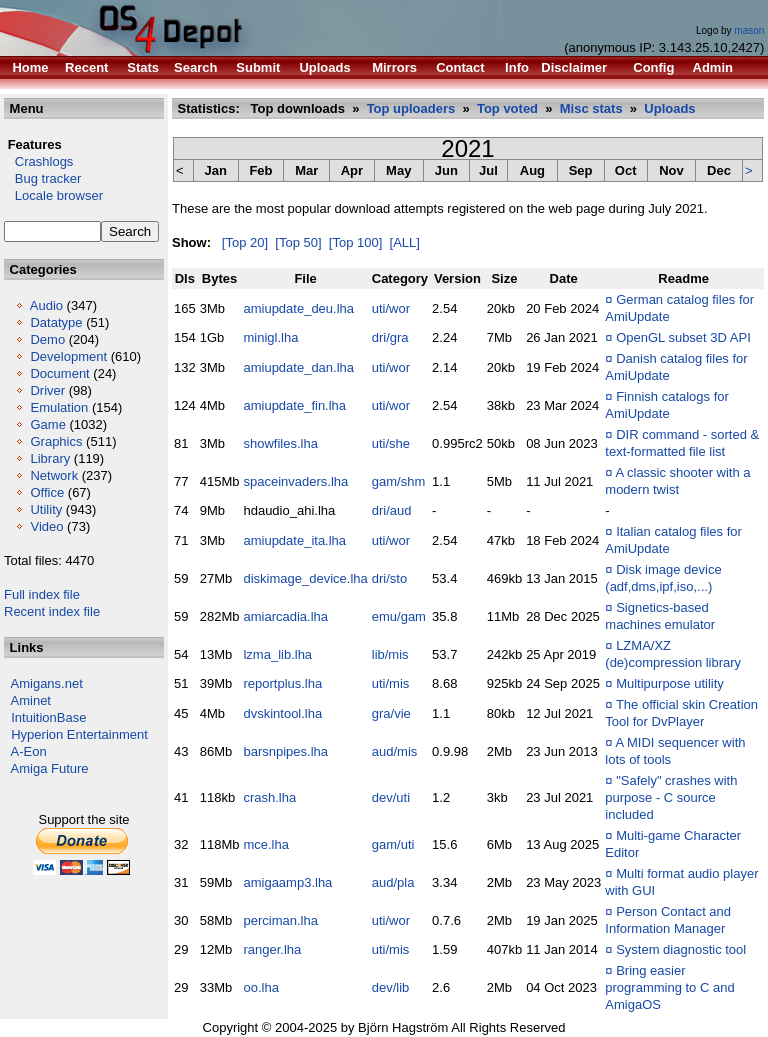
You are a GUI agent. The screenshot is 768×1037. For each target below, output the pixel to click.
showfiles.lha (280, 443)
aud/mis (395, 751)
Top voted (507, 108)
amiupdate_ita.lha (294, 540)
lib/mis (390, 654)
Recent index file (52, 611)
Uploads (669, 108)
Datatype (56, 322)
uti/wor (391, 308)
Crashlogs (38, 161)
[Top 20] (245, 242)
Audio (46, 305)
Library (50, 458)
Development (68, 356)
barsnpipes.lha (285, 751)
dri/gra (390, 337)
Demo (47, 339)
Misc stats (591, 108)
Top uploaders (411, 108)
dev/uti (391, 797)
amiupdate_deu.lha (298, 308)
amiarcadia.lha (285, 616)
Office (47, 492)
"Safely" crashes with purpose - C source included (671, 797)
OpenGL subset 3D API (683, 337)
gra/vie (391, 713)
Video (46, 526)
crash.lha (269, 797)
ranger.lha (272, 949)
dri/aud (392, 510)
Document (59, 373)
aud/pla (393, 882)
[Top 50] (298, 242)
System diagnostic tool (681, 949)
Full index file (42, 594)
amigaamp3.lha (287, 882)
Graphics (56, 441)
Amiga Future (50, 768)
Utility (46, 509)
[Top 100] (356, 242)
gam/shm (398, 481)
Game (47, 424)
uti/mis (391, 683)
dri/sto (389, 578)
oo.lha (260, 987)
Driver (47, 390)
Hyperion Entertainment (79, 734)
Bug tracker (42, 178)
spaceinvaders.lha (295, 481)
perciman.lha (280, 920)
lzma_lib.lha (277, 654)
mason (749, 30)
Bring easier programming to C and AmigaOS (669, 987)
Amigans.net (47, 683)
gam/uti (393, 844)
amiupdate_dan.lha (298, 367)
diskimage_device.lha (305, 578)
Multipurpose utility (670, 683)
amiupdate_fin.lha (294, 405)
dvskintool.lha (282, 713)
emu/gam (399, 616)
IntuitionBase (48, 717)
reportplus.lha (282, 683)
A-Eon (29, 751)
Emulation (59, 407)
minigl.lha (270, 337)
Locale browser (53, 195)
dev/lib (391, 987)
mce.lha (266, 844)
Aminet (31, 700)
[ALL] (405, 242)
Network (54, 475)
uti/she (391, 443)
